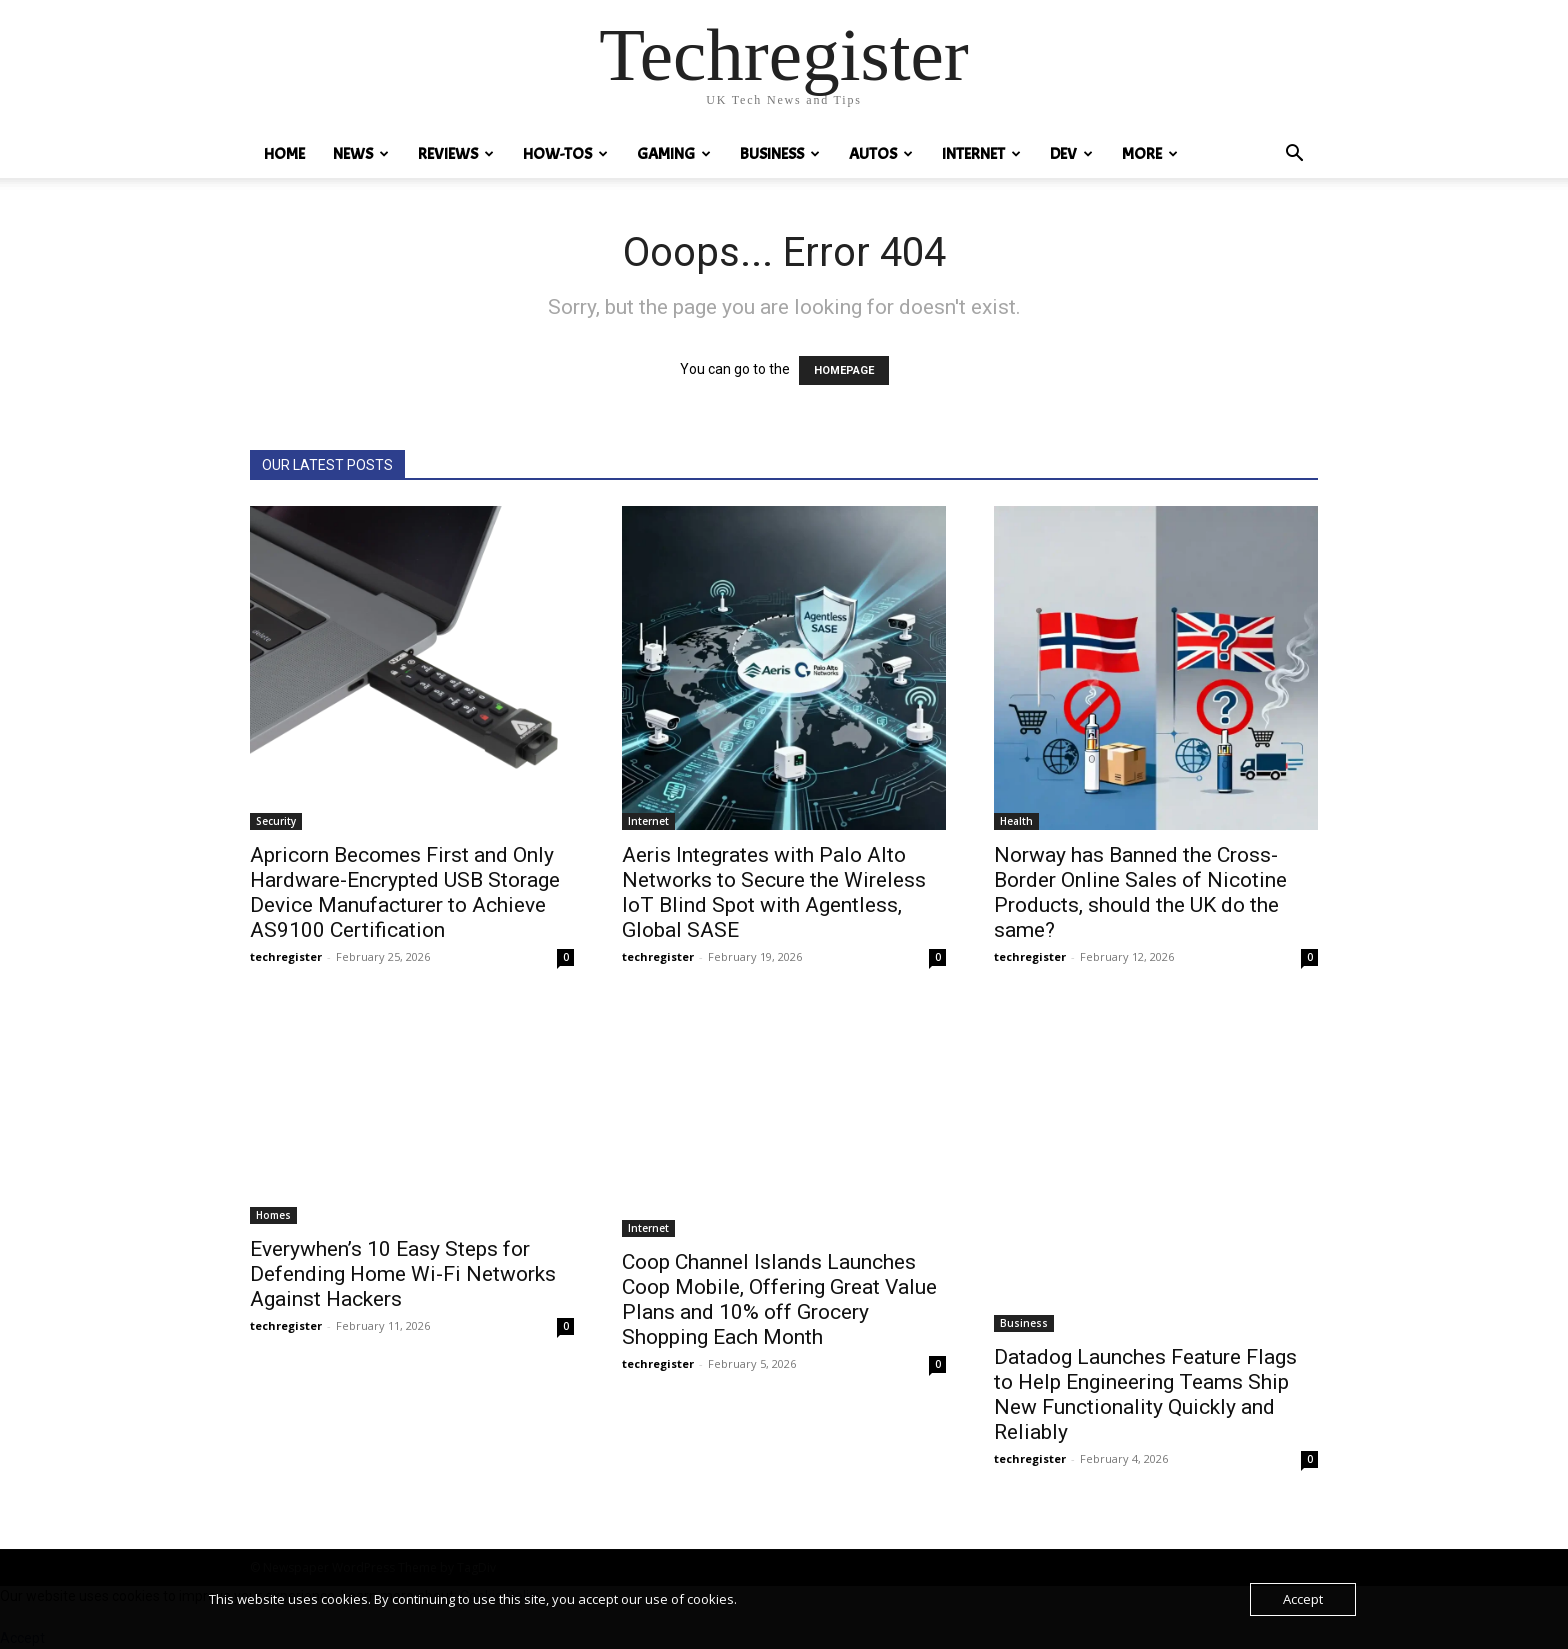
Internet (981, 154)
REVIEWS (456, 154)
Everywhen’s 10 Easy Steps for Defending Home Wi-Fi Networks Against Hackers (403, 1274)
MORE (1150, 154)
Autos (881, 154)
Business (780, 154)
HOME (284, 154)
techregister (286, 956)
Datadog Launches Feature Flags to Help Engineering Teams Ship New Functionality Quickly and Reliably (1145, 1394)
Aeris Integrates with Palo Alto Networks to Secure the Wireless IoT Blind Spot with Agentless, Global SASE (774, 892)
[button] (1294, 155)
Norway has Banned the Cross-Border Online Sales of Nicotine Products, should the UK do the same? (1140, 892)
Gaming (674, 154)
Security (276, 821)
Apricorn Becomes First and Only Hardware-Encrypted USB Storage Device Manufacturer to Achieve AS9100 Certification (405, 892)
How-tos (565, 154)
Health (1016, 821)
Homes (273, 1215)
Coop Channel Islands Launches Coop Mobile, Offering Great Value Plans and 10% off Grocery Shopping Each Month (779, 1299)
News (361, 154)
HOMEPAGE (844, 370)
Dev (1071, 154)
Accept (1303, 1599)
